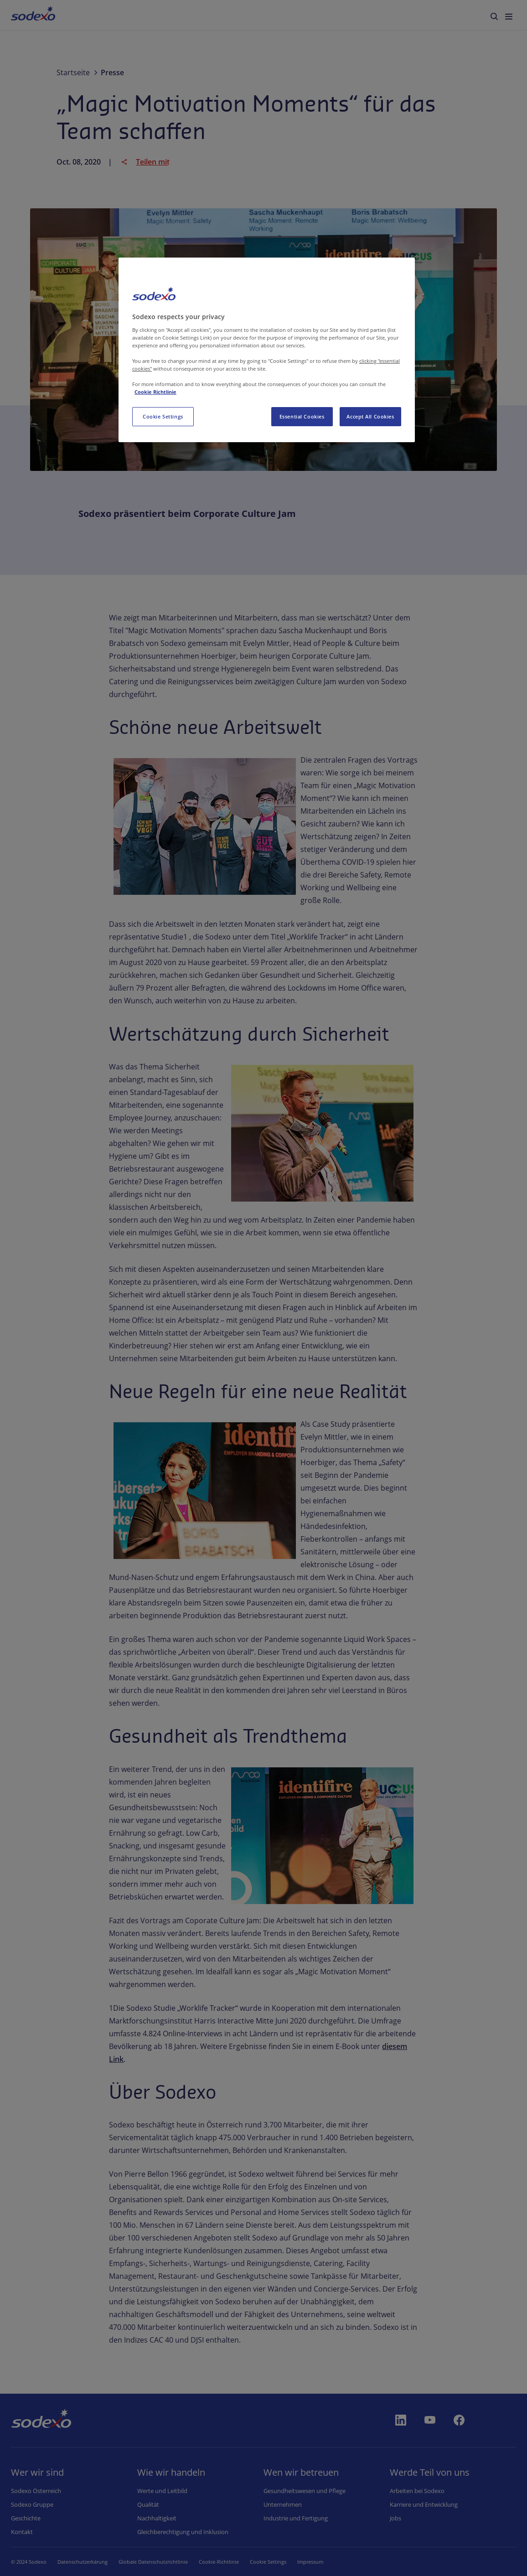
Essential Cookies (302, 416)
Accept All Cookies (370, 416)
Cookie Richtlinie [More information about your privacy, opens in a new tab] (155, 391)
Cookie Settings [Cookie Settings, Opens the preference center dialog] (163, 416)
